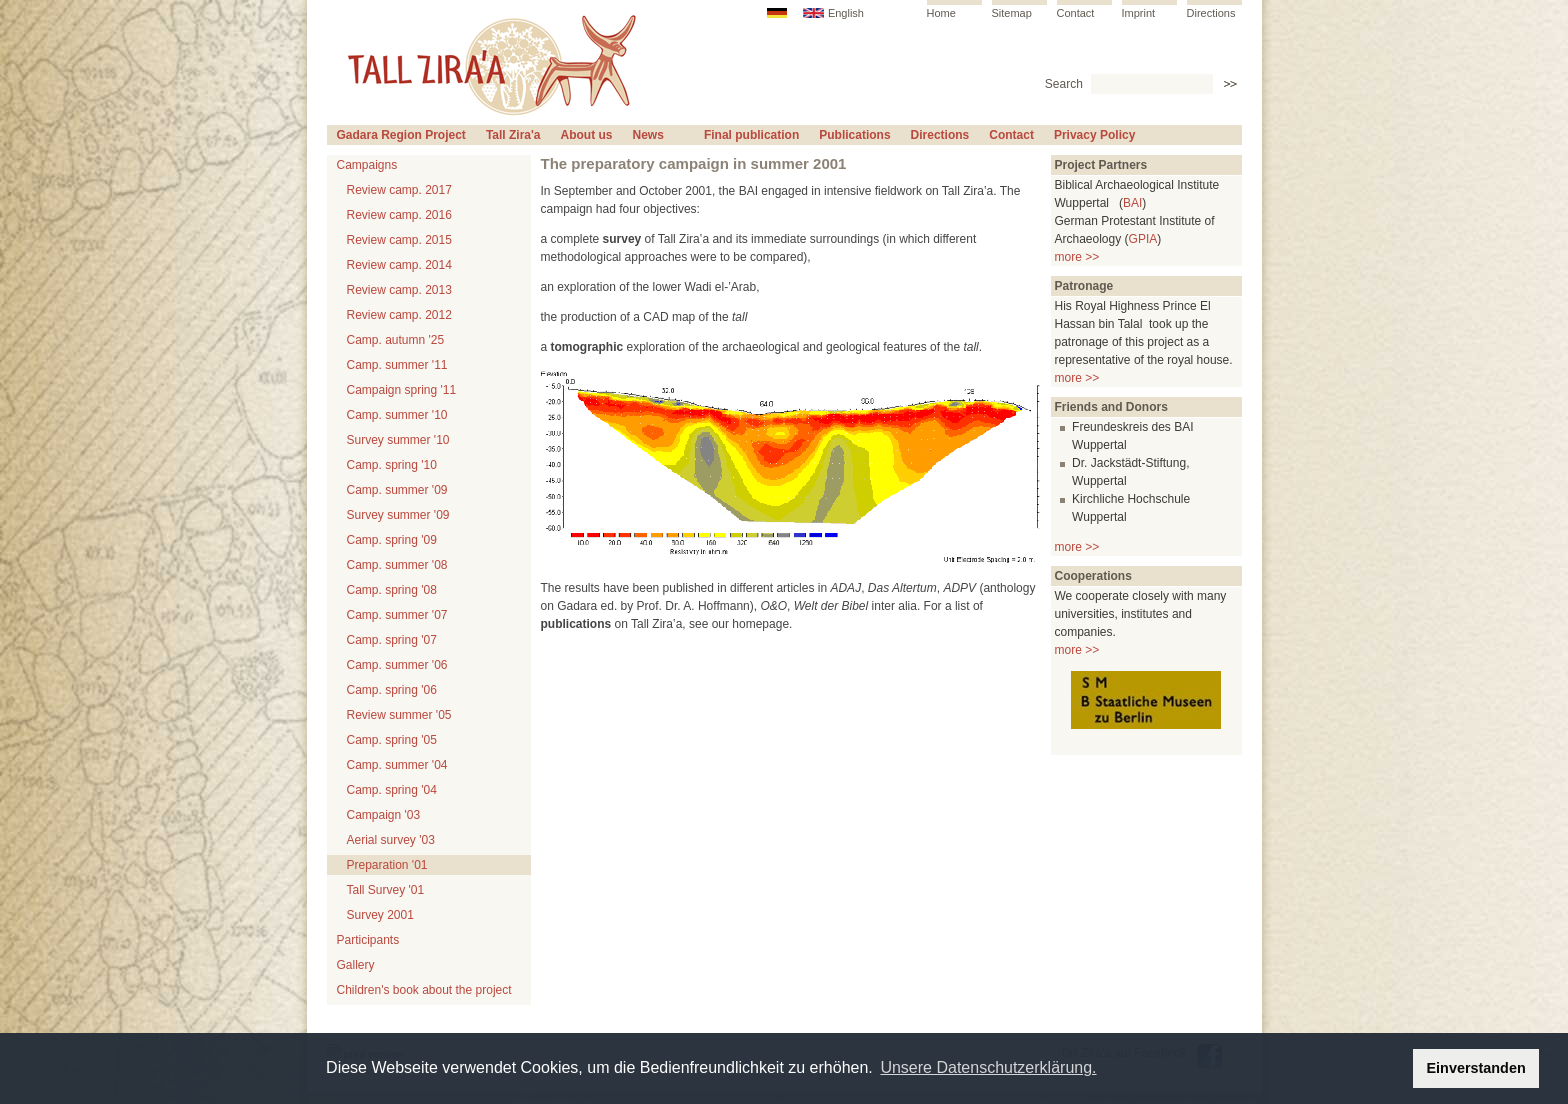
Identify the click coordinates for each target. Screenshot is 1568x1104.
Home (941, 13)
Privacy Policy (1094, 135)
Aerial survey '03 (391, 840)
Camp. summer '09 (397, 490)
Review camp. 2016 (399, 215)
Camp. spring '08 (392, 590)
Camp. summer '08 (397, 565)
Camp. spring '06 (392, 690)
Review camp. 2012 (399, 315)
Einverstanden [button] (1476, 1068)
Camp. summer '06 (397, 665)
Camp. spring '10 (392, 465)
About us (587, 135)
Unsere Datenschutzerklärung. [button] (988, 1067)
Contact (1076, 13)
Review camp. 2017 (399, 190)
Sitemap (1012, 13)
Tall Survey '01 (386, 890)
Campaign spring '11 (402, 390)
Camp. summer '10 (397, 415)
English (846, 13)
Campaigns (367, 165)
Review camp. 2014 (399, 265)
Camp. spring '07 (392, 640)
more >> (1077, 257)
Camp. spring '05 (392, 740)
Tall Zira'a (513, 135)
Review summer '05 (399, 715)
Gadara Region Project (401, 135)
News (648, 135)
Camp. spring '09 (392, 540)
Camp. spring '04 (392, 790)
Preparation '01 (387, 865)
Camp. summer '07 (397, 615)
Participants (368, 940)
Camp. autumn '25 (396, 340)
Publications (854, 135)
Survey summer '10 (398, 440)
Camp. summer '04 (397, 765)
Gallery (356, 965)
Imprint (1139, 13)
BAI (1132, 203)
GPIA (1143, 239)
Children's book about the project (424, 990)
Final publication (751, 135)
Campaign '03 (384, 815)
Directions (1211, 13)
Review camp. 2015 (399, 240)
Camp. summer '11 (397, 365)
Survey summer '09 (398, 515)
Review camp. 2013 (399, 290)
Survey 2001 (380, 915)
